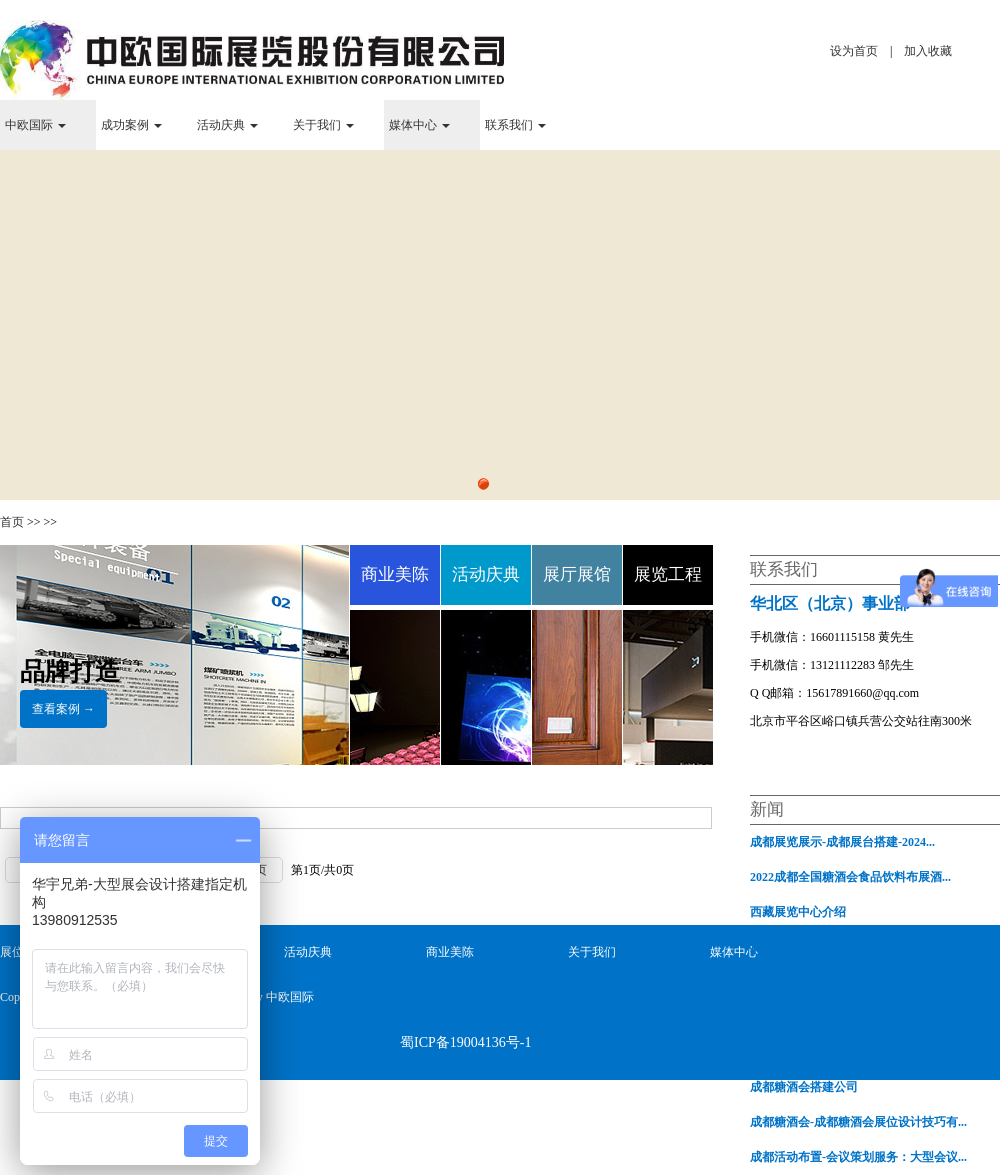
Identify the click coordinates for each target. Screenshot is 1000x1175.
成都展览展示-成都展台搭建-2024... (842, 842)
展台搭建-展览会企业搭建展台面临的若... (858, 982)
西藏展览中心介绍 (798, 912)
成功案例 (131, 125)
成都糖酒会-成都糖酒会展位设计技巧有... (858, 1122)
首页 (12, 522)
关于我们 (323, 125)
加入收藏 (928, 51)
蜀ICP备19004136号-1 (465, 1042)
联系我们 (515, 125)
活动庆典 (227, 125)
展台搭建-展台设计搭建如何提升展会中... (858, 947)
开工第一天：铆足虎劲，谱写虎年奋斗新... (862, 1052)
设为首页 (854, 51)
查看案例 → (63, 709)
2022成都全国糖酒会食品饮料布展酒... (850, 877)
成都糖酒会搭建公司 (804, 1087)
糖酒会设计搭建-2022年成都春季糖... (846, 1017)
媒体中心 (419, 125)
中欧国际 (35, 125)
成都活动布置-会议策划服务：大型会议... (858, 1157)
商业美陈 (450, 952)
